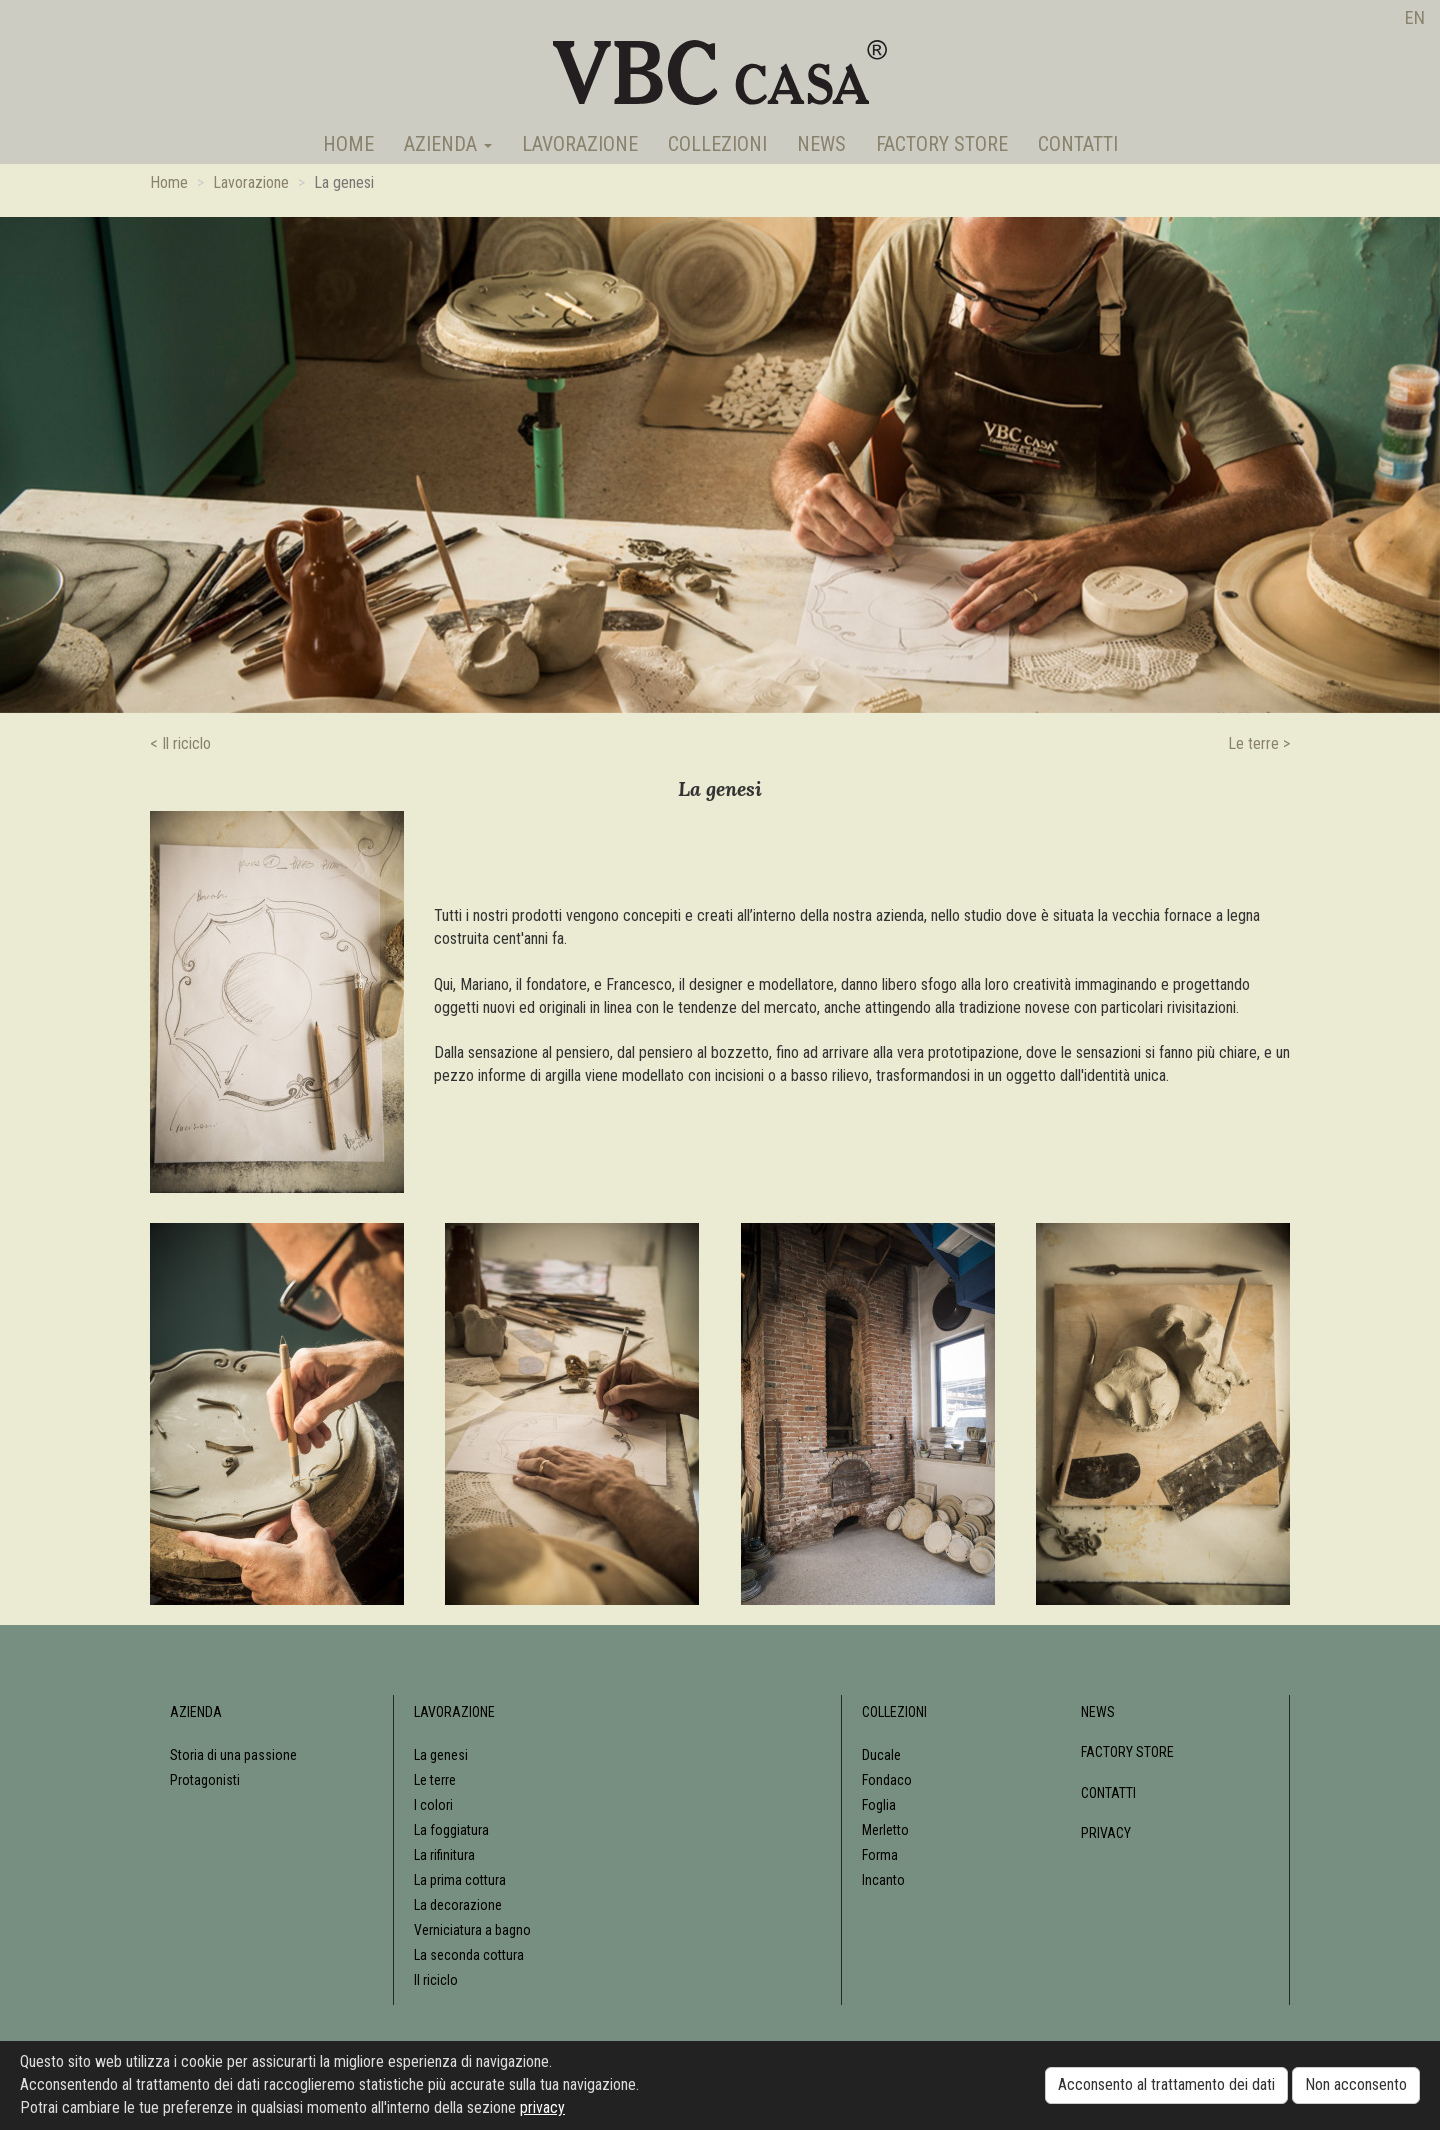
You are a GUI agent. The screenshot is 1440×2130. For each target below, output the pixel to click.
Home (348, 144)
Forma (880, 1855)
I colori (433, 1805)
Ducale (881, 1755)
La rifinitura (444, 1855)
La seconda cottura (469, 1955)
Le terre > (1259, 743)
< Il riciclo (180, 743)
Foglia (879, 1805)
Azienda (196, 1712)
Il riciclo (436, 1980)
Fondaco (887, 1780)
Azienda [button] (448, 144)
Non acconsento (1356, 2084)
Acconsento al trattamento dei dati (1166, 2084)
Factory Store (942, 144)
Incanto (883, 1880)
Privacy (1106, 1833)
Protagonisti (205, 1780)
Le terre (435, 1780)
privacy (542, 2107)
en (1415, 17)
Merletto (885, 1830)
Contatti (1078, 144)
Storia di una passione (233, 1755)
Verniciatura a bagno (472, 1930)
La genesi (441, 1755)
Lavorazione (580, 144)
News (821, 144)
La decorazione (458, 1905)
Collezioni (717, 144)
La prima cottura (460, 1880)
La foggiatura (451, 1830)
